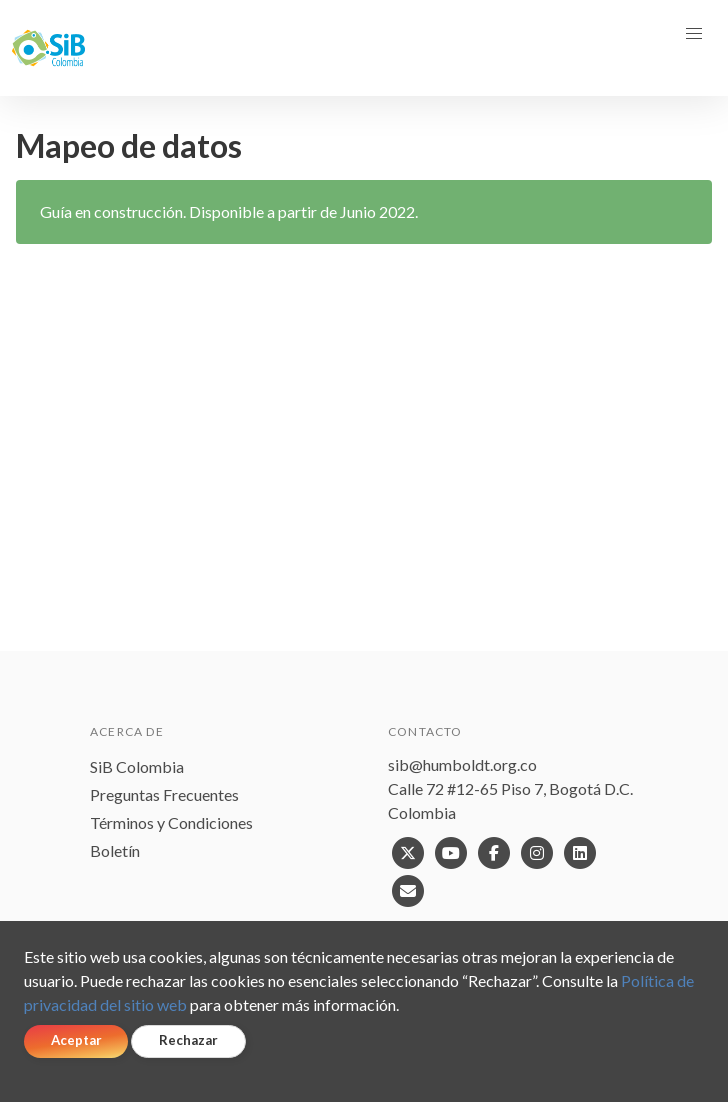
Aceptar (76, 1040)
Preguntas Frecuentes (164, 794)
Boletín (115, 850)
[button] (694, 34)
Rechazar (188, 1040)
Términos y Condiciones (171, 822)
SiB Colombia (137, 766)
